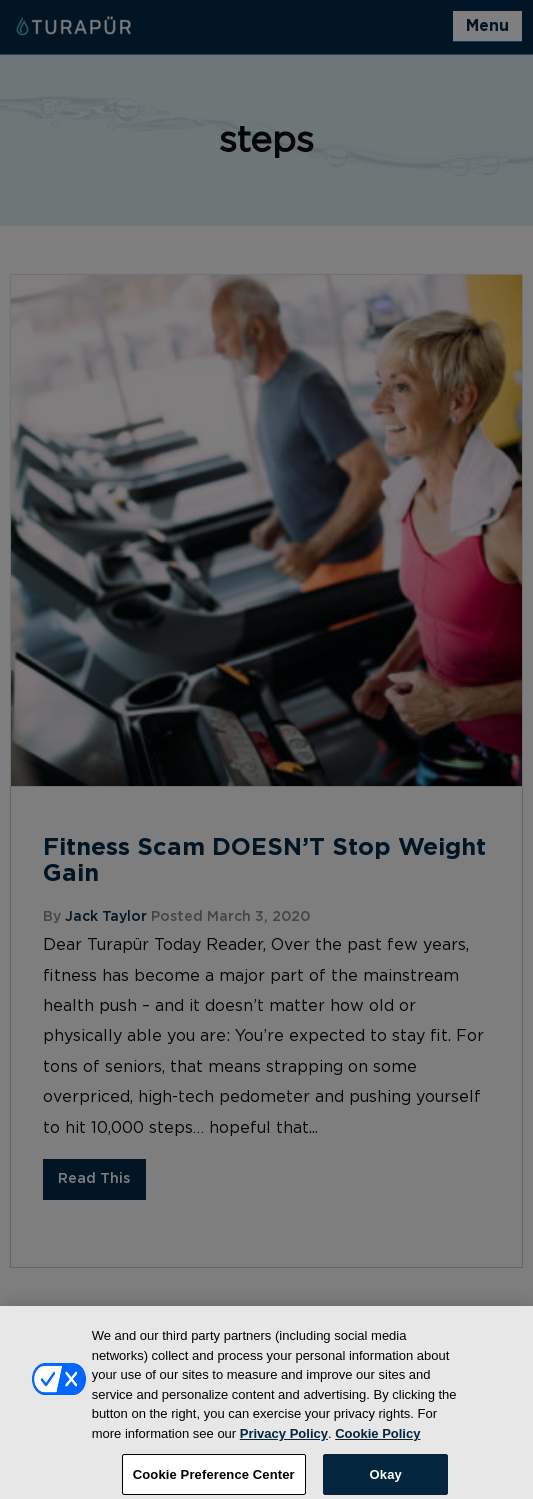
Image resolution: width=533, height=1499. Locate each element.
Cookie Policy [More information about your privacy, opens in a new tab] (377, 1441)
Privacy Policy (284, 1441)
